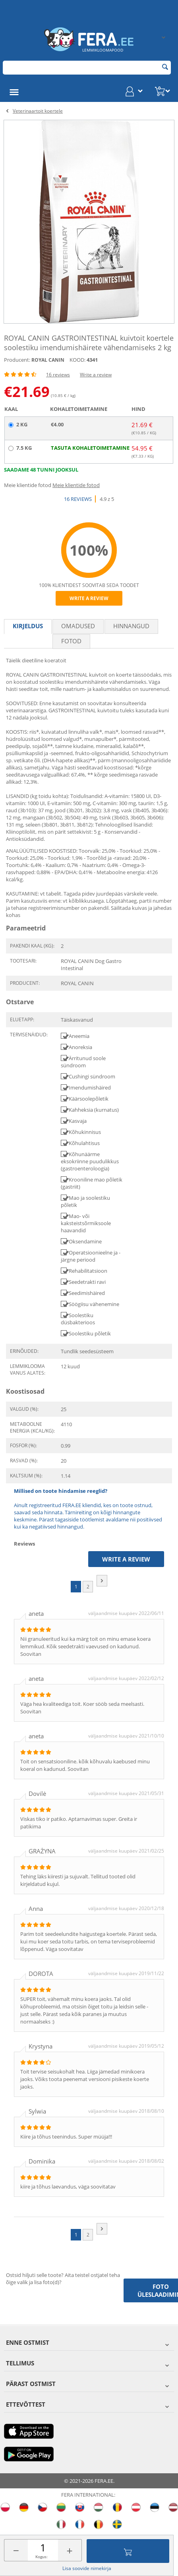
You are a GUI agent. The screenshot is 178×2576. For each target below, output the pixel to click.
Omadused (78, 626)
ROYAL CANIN (47, 360)
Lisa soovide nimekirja (86, 2568)
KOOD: (77, 359)
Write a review (96, 374)
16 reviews (58, 374)
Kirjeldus (28, 626)
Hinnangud (131, 626)
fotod (71, 641)
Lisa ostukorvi (128, 2551)
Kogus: (41, 2556)
